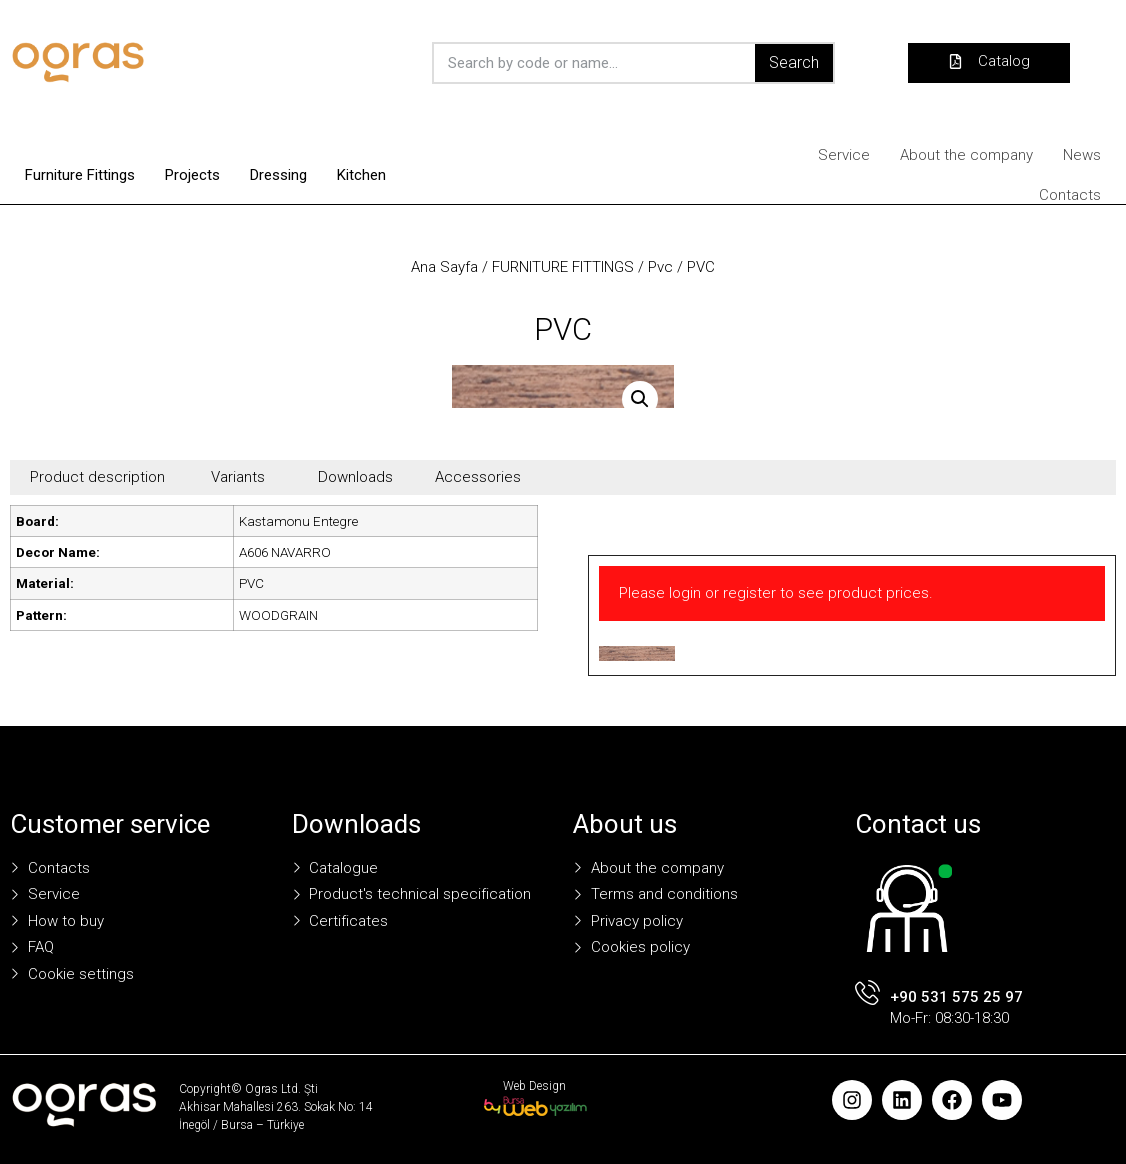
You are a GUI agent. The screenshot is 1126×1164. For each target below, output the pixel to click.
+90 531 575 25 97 (956, 997)
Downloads (355, 477)
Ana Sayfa (444, 267)
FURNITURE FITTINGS (563, 267)
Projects (192, 175)
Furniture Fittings (80, 175)
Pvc (660, 267)
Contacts (1070, 195)
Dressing (278, 175)
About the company (966, 155)
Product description (97, 477)
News (1082, 155)
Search (794, 62)
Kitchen (361, 175)
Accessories (478, 477)
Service (844, 155)
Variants (238, 477)
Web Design (534, 1086)
